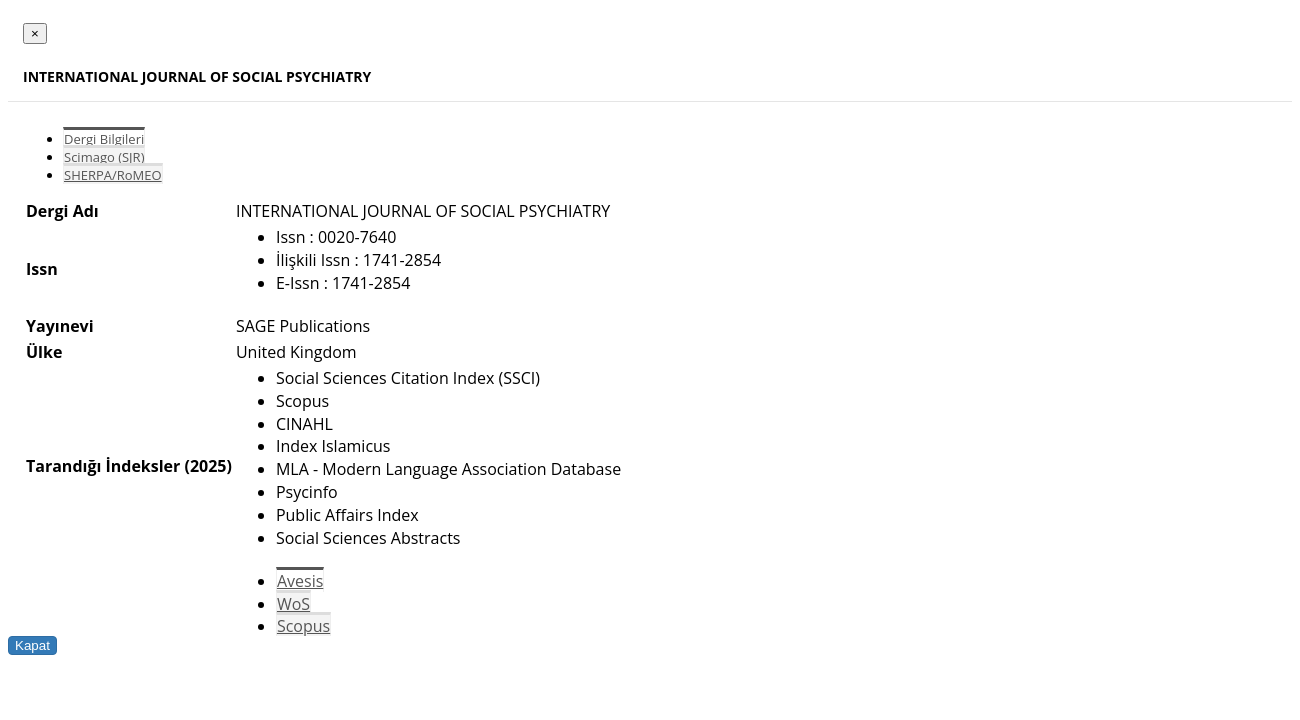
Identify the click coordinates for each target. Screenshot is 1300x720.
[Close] (35, 33)
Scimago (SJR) (104, 157)
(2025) (207, 466)
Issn (42, 269)
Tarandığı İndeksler (103, 466)
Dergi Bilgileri (104, 139)
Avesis (300, 581)
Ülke (44, 352)
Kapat (32, 645)
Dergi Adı (62, 211)
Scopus (303, 626)
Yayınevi (60, 326)
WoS (293, 604)
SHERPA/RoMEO (113, 175)
